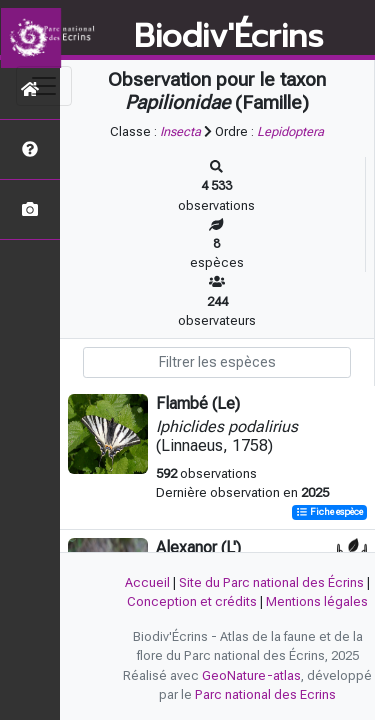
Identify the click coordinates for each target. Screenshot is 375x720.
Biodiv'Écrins (228, 37)
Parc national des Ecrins (265, 694)
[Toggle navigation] (44, 86)
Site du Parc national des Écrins (271, 582)
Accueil (147, 582)
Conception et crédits (192, 601)
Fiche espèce (329, 512)
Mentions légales (317, 601)
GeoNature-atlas (251, 675)
